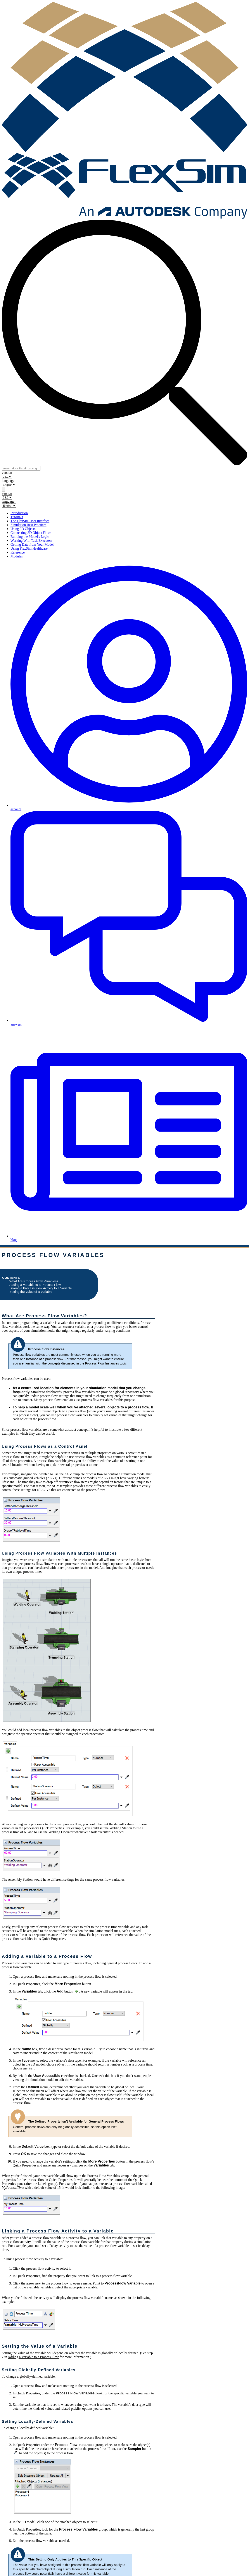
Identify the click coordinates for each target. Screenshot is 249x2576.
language (8, 481)
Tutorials (16, 517)
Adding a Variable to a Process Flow (35, 1284)
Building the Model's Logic (29, 536)
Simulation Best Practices (28, 525)
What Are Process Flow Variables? (34, 1281)
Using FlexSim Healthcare (29, 548)
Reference (17, 552)
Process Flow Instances (102, 1363)
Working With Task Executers (31, 540)
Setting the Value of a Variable (30, 1291)
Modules (16, 556)
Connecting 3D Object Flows (30, 533)
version (7, 472)
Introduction (19, 513)
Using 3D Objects (23, 529)
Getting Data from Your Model (32, 544)
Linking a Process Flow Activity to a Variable (40, 1288)
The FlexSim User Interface (29, 521)
